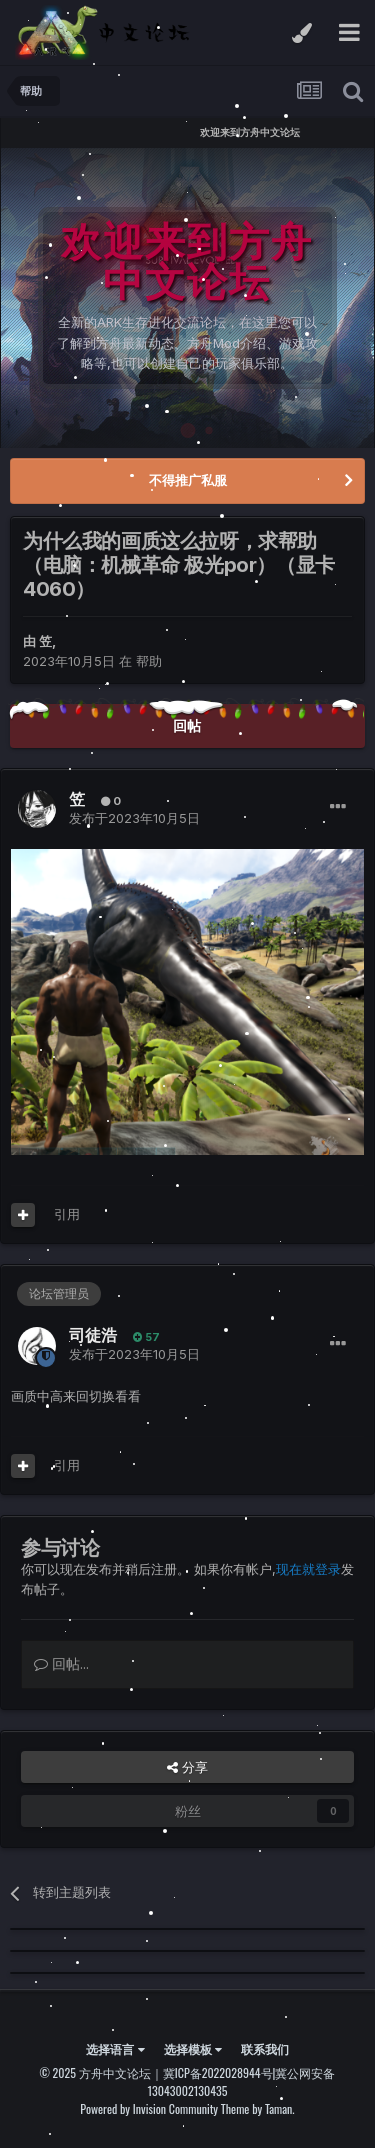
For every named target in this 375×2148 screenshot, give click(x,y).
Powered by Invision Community (149, 2108)
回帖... (61, 1663)
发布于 (134, 818)
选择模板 (193, 2048)
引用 (67, 1214)
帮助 (149, 661)
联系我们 (265, 2048)
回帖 (187, 725)
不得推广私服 (188, 480)
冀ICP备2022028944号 (218, 2072)
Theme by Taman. (258, 2108)
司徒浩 (93, 1335)
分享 (187, 1767)
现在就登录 (308, 1569)
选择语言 (115, 2048)
